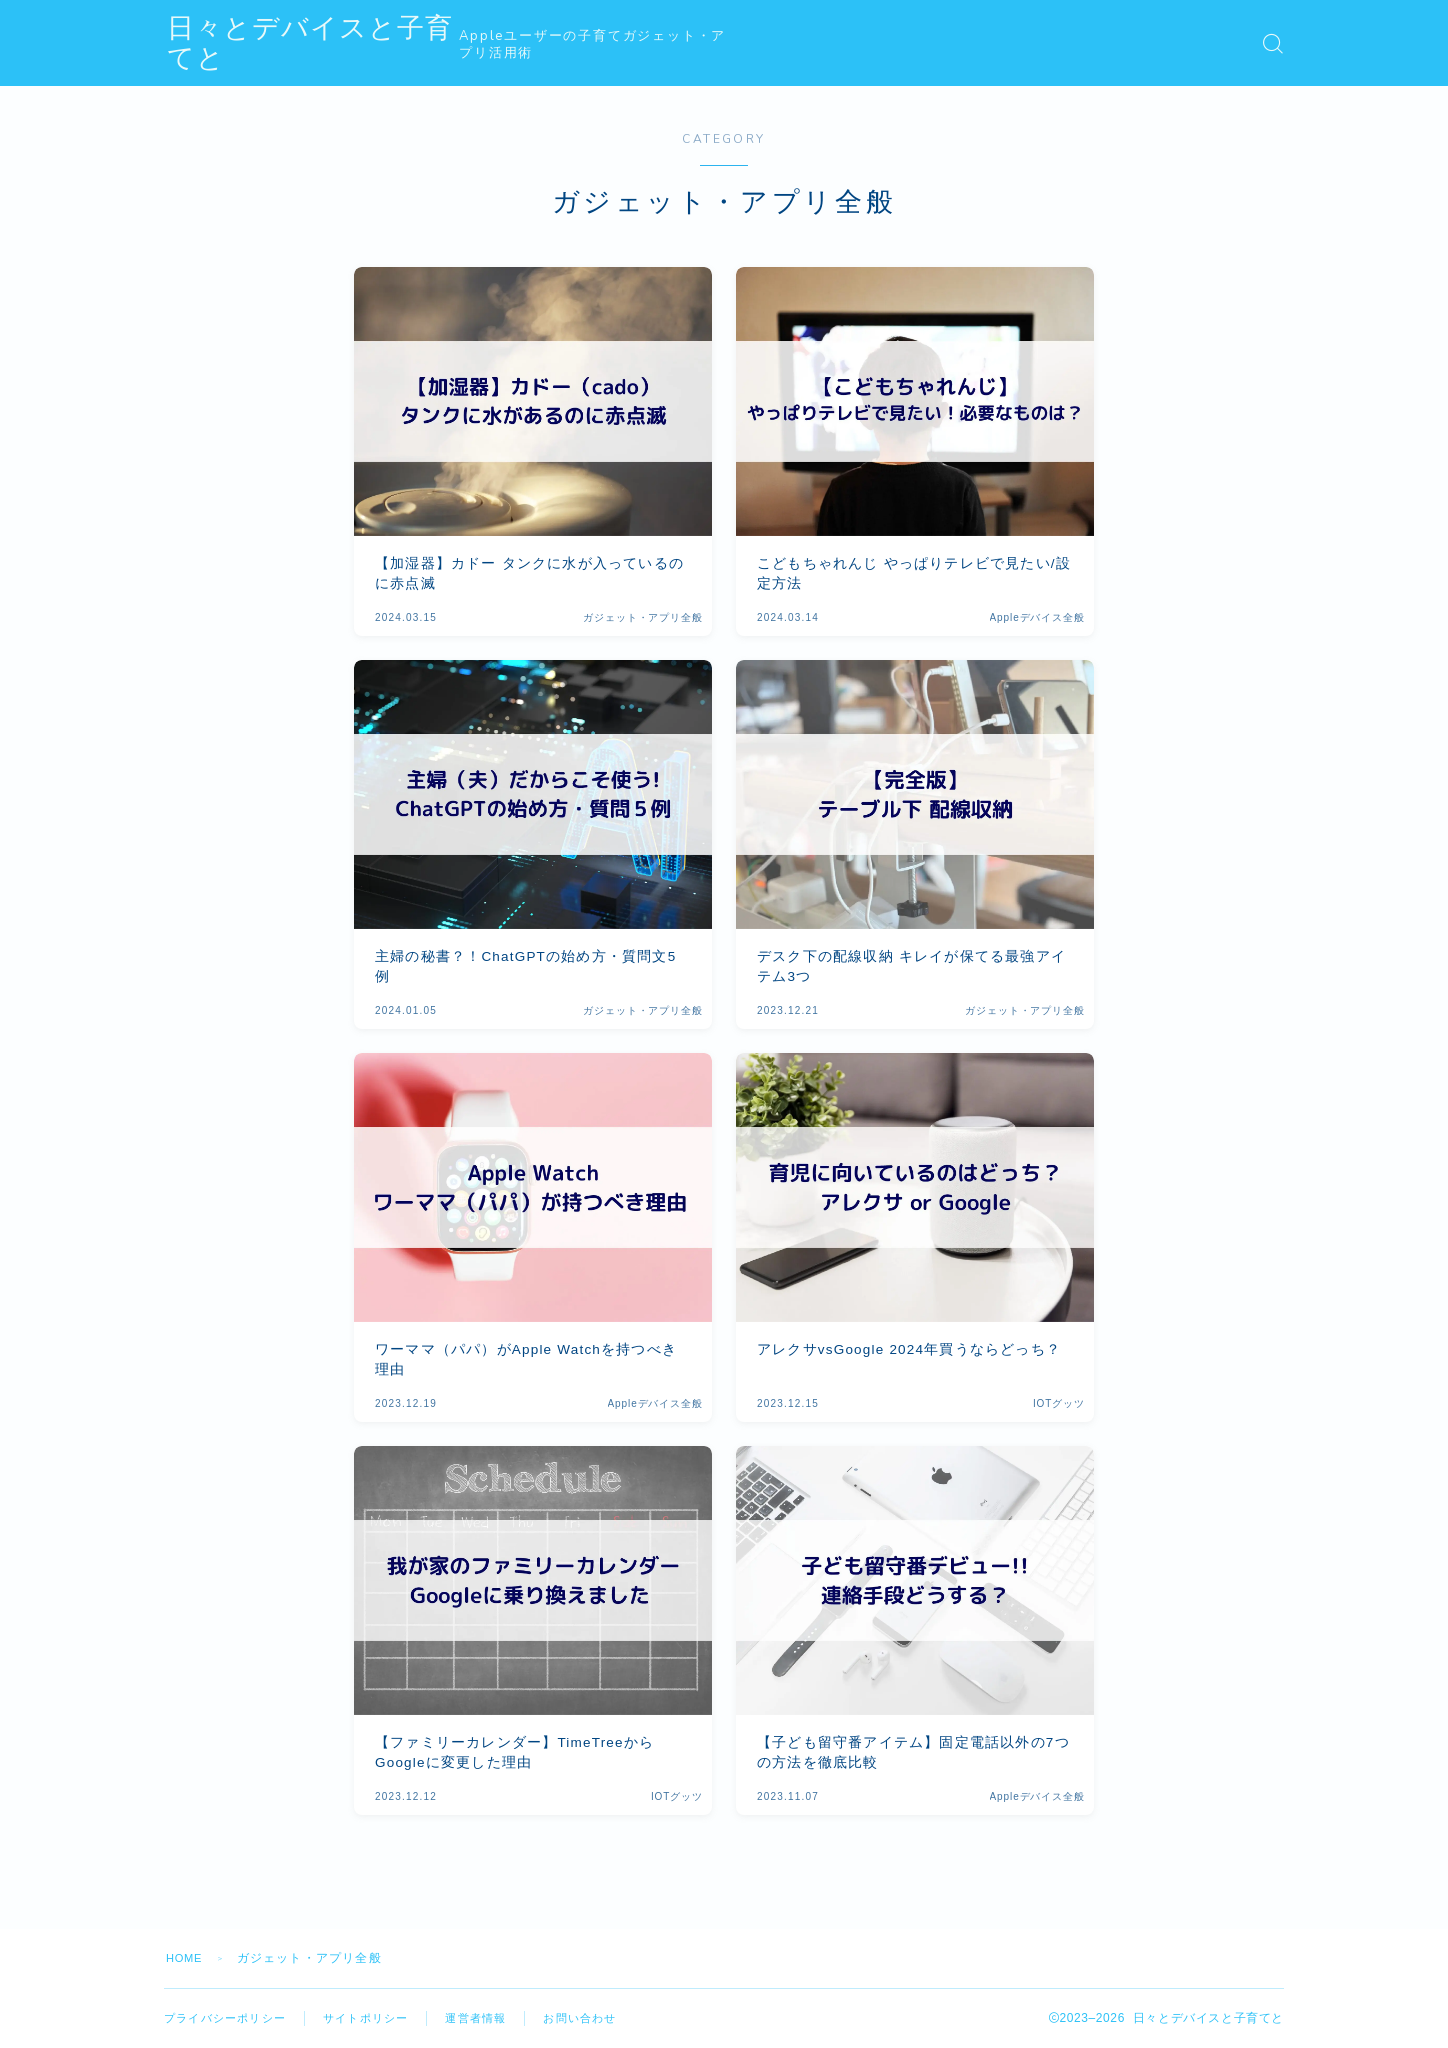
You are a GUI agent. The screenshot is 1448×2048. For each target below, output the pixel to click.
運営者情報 (495, 2018)
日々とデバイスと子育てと (345, 43)
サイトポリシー (379, 2018)
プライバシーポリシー (230, 2018)
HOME (186, 1958)
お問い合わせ (604, 2018)
